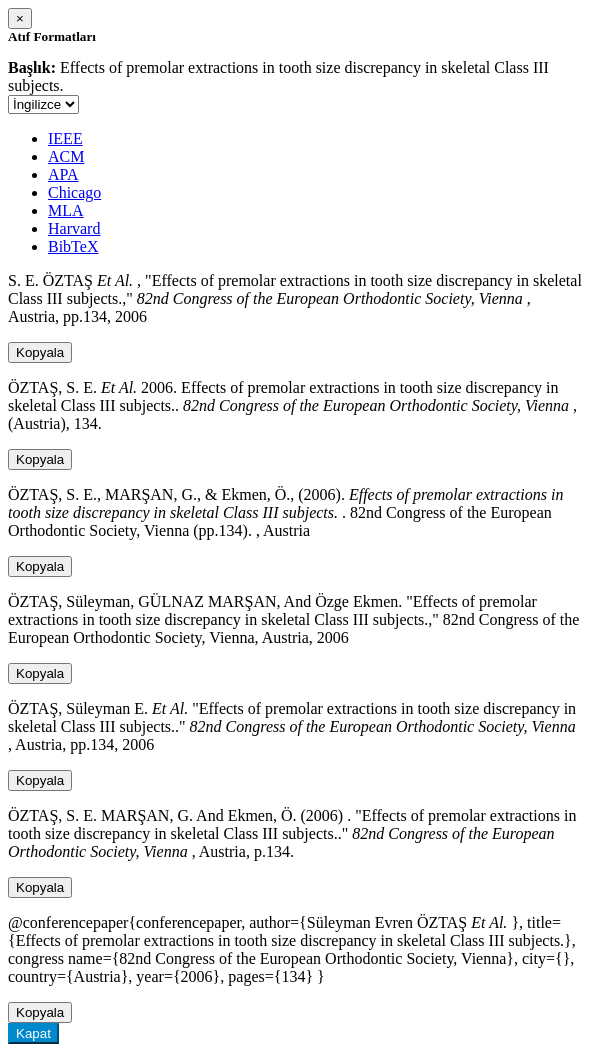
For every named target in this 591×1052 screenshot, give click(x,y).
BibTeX (73, 246)
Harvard (74, 228)
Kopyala (40, 352)
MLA (66, 210)
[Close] (20, 18)
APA (63, 174)
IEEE (65, 138)
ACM (66, 156)
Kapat (33, 1033)
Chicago (74, 192)
